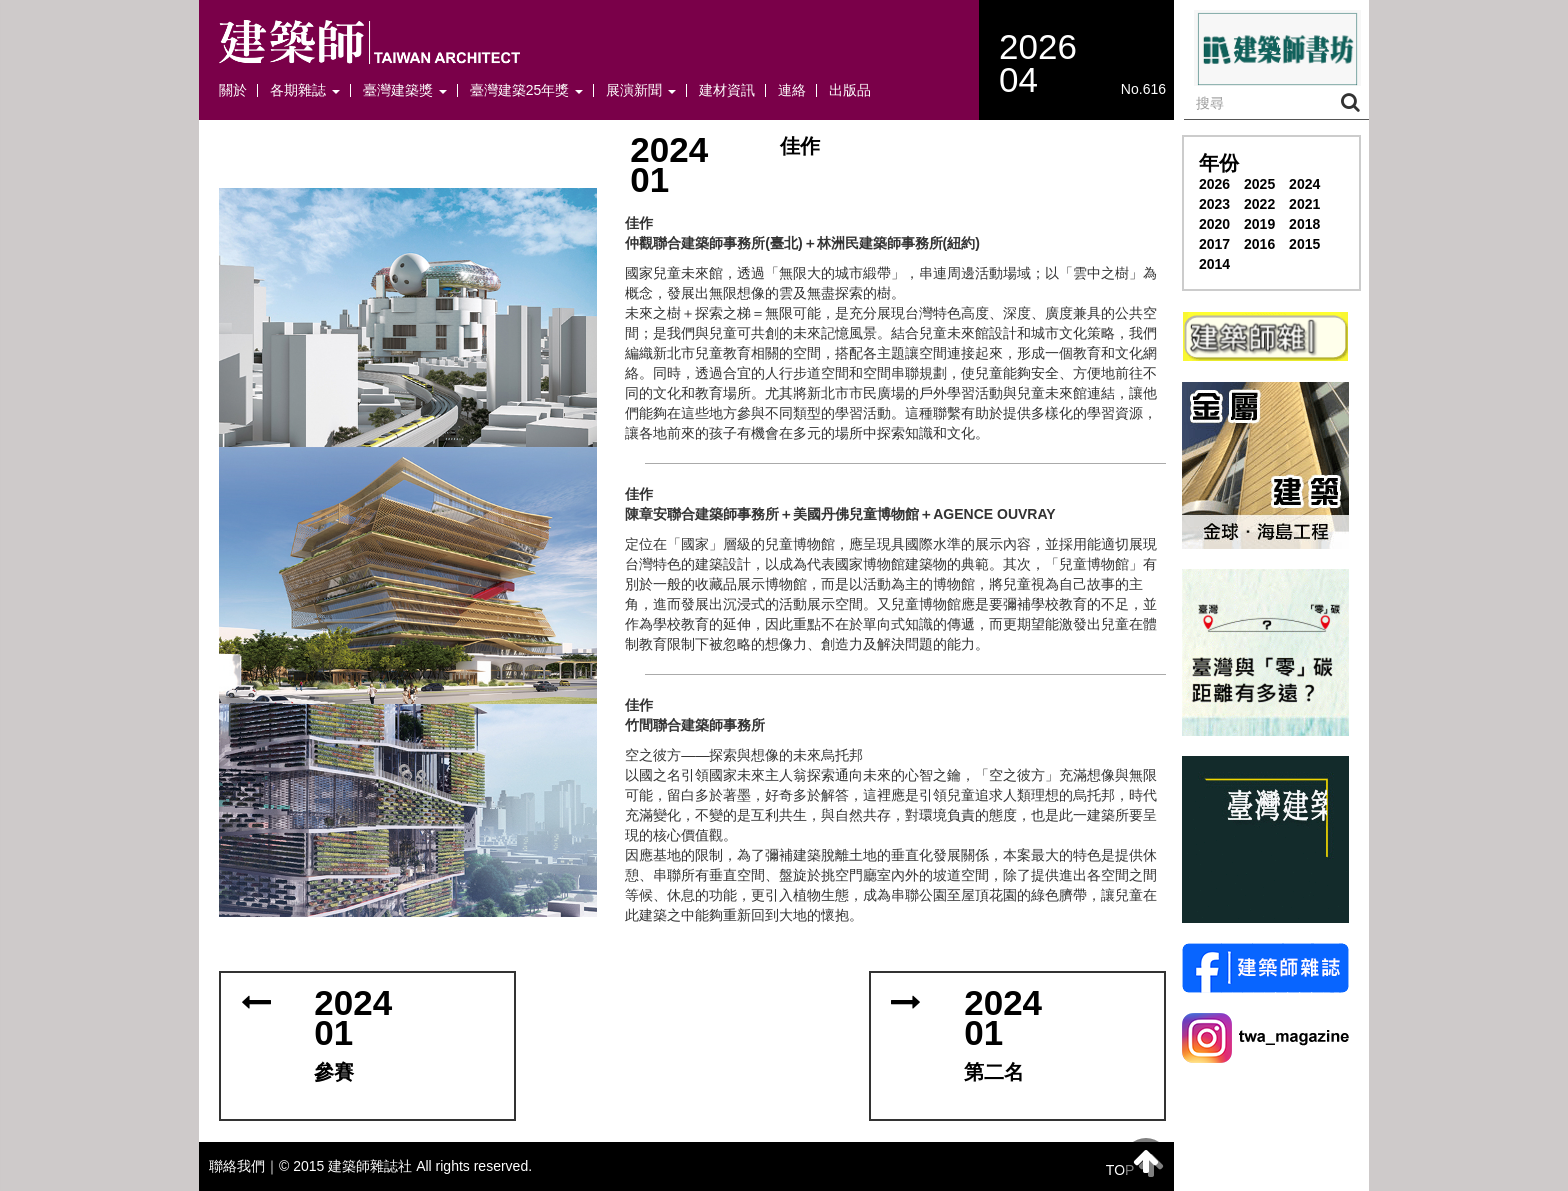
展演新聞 (641, 90)
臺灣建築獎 (405, 90)
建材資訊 (727, 90)
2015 (1304, 244)
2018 (1304, 224)
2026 (1214, 184)
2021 (1304, 204)
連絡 (792, 90)
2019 (1259, 224)
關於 (233, 90)
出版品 (850, 90)
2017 (1214, 244)
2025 (1259, 184)
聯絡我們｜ (244, 1166)
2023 (1214, 204)
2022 (1259, 204)
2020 (1214, 224)
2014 (1214, 264)
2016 (1259, 244)
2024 (1304, 184)
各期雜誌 (305, 90)
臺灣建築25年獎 (526, 90)
